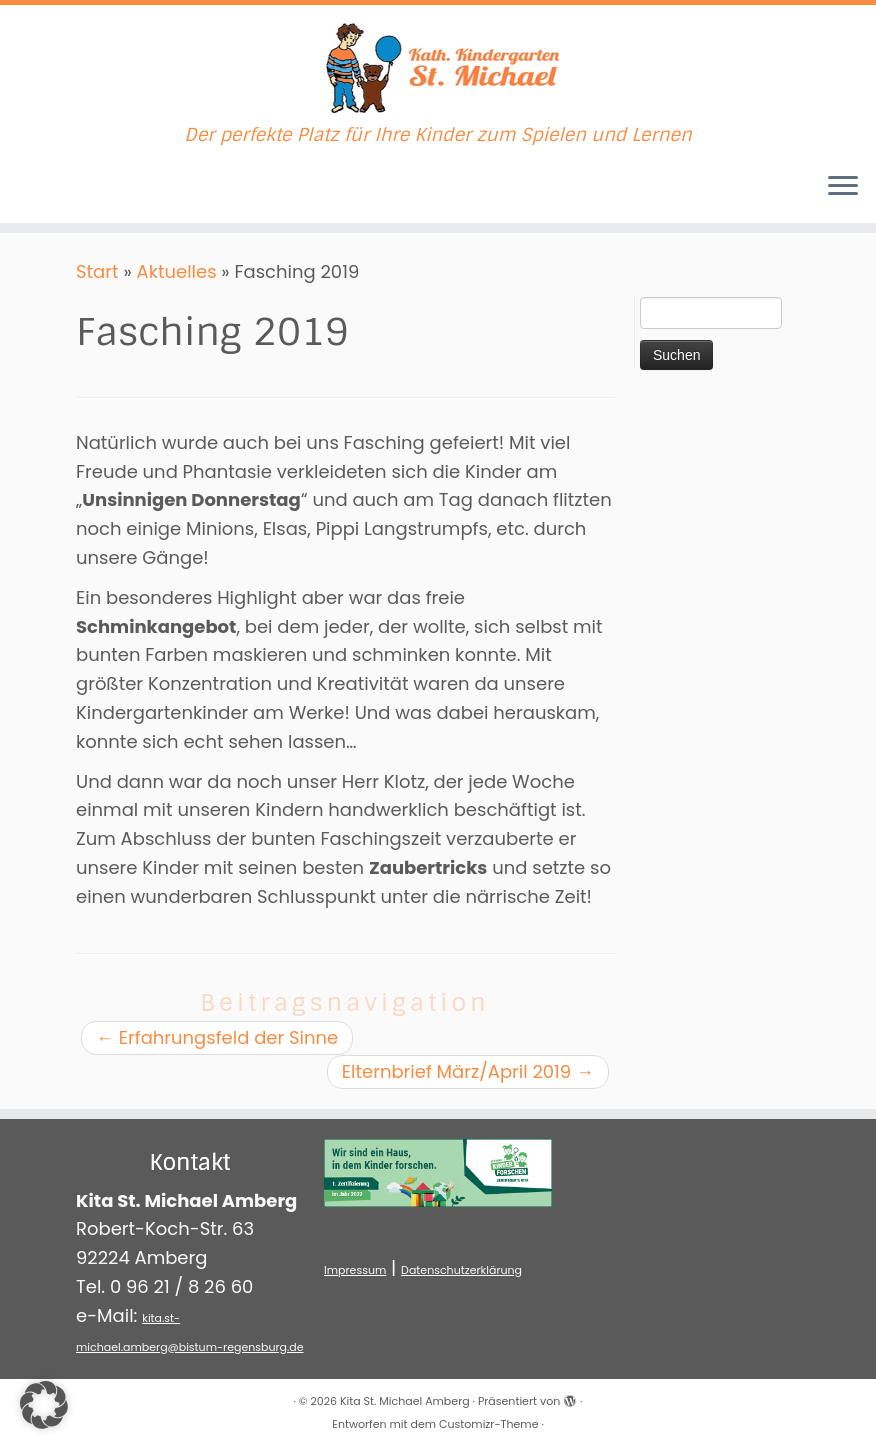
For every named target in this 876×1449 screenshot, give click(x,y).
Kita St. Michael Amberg (405, 1401)
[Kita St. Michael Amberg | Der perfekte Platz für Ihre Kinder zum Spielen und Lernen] (438, 65)
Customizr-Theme (488, 1424)
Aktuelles (177, 271)
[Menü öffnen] (843, 187)
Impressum (355, 1270)
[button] (44, 1405)
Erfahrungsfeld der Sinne (217, 1037)
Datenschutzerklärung (461, 1270)
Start (97, 271)
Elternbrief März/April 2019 (468, 1071)
